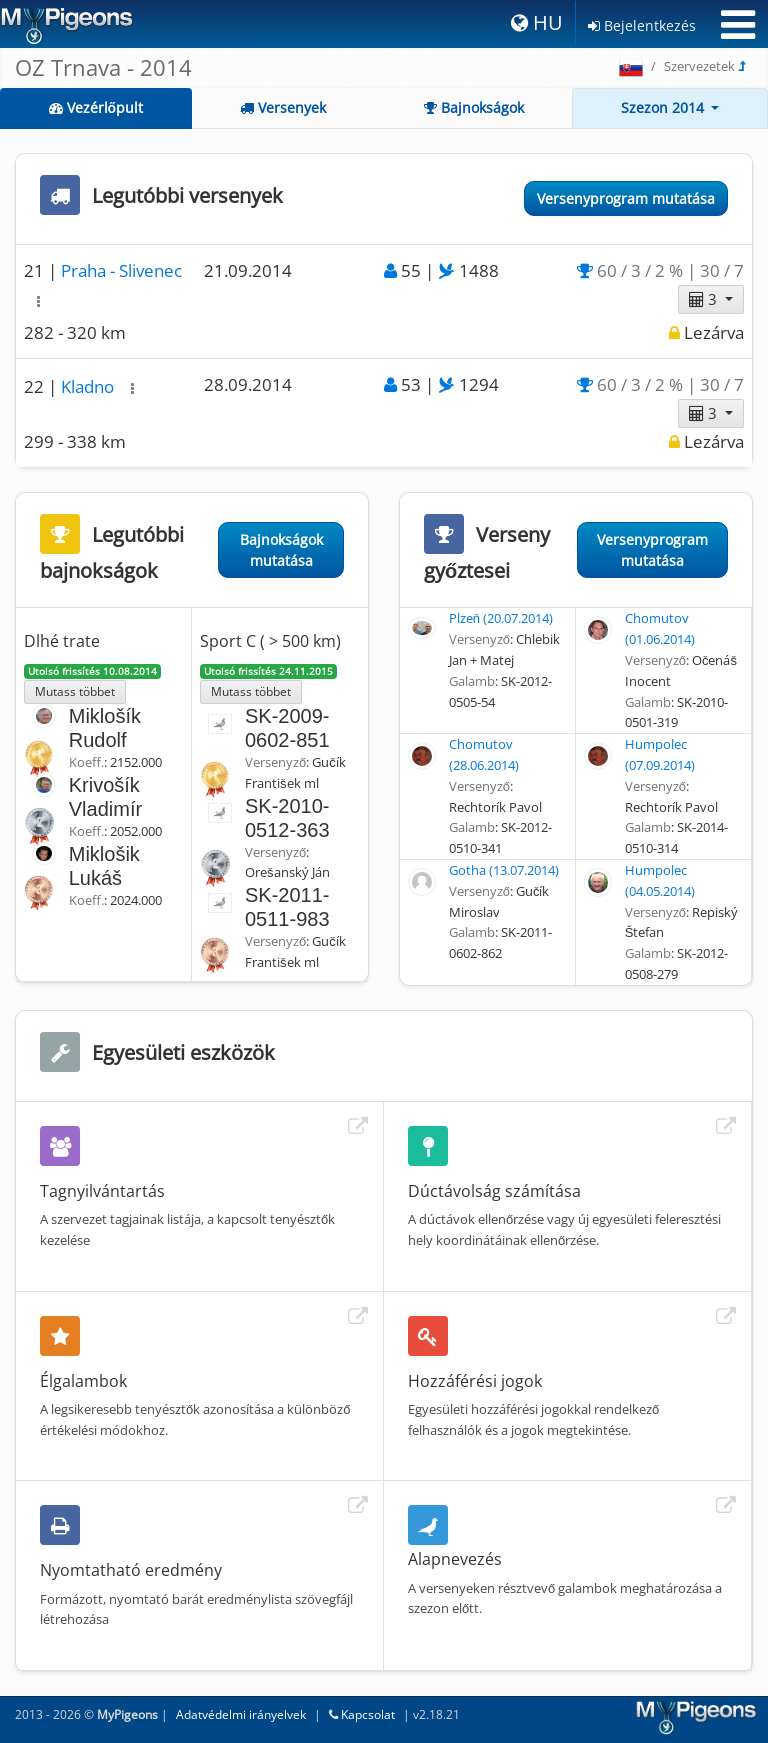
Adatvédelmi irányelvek (241, 1714)
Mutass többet (75, 691)
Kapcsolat (362, 1714)
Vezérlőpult (96, 107)
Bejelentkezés (642, 25)
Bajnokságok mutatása (281, 550)
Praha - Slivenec (121, 270)
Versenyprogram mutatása (626, 198)
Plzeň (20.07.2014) (501, 618)
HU (537, 22)
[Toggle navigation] (738, 25)
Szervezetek (699, 66)
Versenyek (283, 107)
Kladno (89, 386)
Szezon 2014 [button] (664, 107)
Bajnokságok (474, 107)
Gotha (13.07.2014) (504, 870)
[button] (38, 301)
